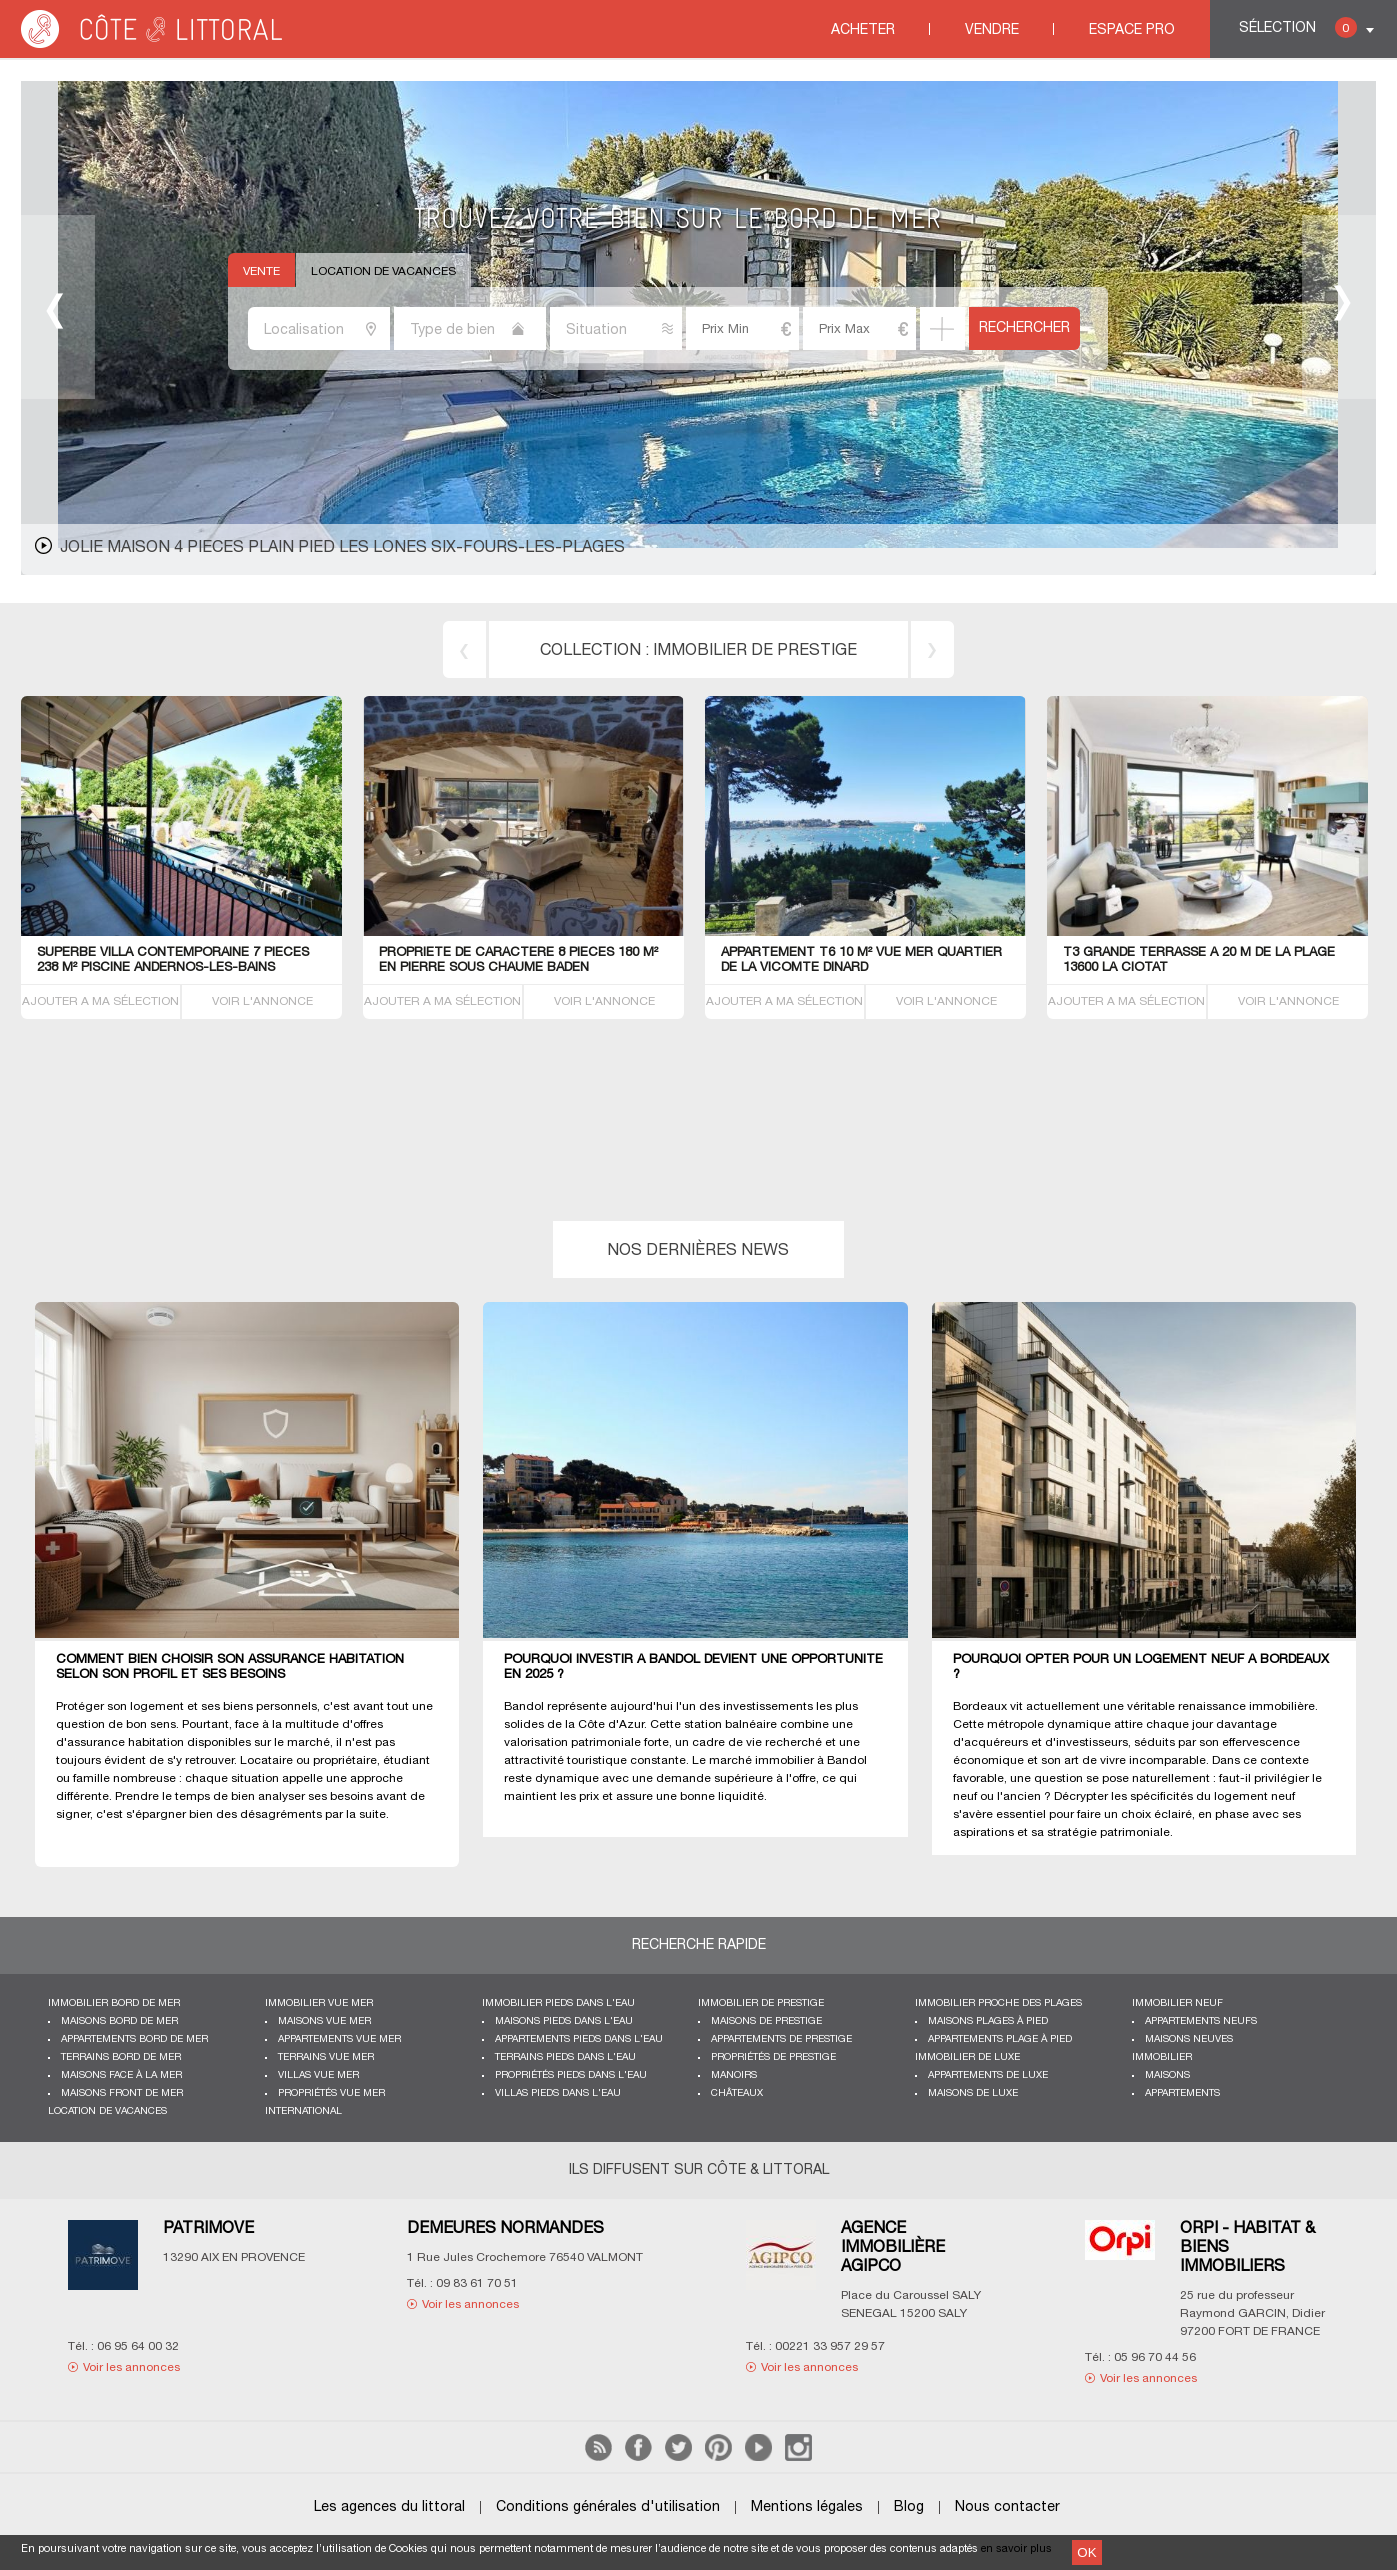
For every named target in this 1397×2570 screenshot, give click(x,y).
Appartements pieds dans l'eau (579, 2039)
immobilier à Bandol (811, 1760)
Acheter (863, 30)
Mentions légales (807, 2507)
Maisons (1167, 2075)
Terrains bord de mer (121, 2057)
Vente (261, 271)
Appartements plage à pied (1000, 2039)
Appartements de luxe (988, 2075)
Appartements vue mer (339, 2039)
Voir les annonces (131, 2367)
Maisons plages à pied (988, 2021)
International (303, 2111)
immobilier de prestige (755, 651)
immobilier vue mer (319, 2003)
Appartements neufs (1201, 2021)
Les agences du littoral (389, 2507)
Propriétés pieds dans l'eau (571, 2075)
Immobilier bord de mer (114, 2003)
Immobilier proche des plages (998, 2003)
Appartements (1182, 2093)
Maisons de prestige (766, 2021)
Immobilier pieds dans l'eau (558, 2003)
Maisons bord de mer (119, 2021)
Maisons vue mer (324, 2021)
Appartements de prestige (781, 2039)
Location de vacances (383, 271)
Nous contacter (1007, 2507)
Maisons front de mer (122, 2093)
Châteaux (737, 2093)
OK (1086, 2552)
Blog (909, 2507)
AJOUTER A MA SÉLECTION (100, 1001)
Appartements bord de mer (134, 2039)
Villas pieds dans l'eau (558, 2093)
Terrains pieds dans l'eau (565, 2057)
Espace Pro (1132, 30)
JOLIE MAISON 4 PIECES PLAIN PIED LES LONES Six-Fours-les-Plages (342, 548)
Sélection (1298, 27)
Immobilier (1162, 2057)
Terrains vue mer (326, 2057)
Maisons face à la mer (121, 2075)
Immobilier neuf (1177, 2003)
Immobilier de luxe (967, 2057)
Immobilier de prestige (761, 2003)
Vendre (992, 30)
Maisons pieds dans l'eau (564, 2021)
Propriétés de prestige (773, 2057)
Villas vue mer (318, 2075)
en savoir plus (1016, 2549)
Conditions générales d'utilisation (608, 2507)
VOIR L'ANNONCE (262, 1001)
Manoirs (734, 2075)
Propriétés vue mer (331, 2093)
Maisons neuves (1189, 2039)
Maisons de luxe (973, 2093)
